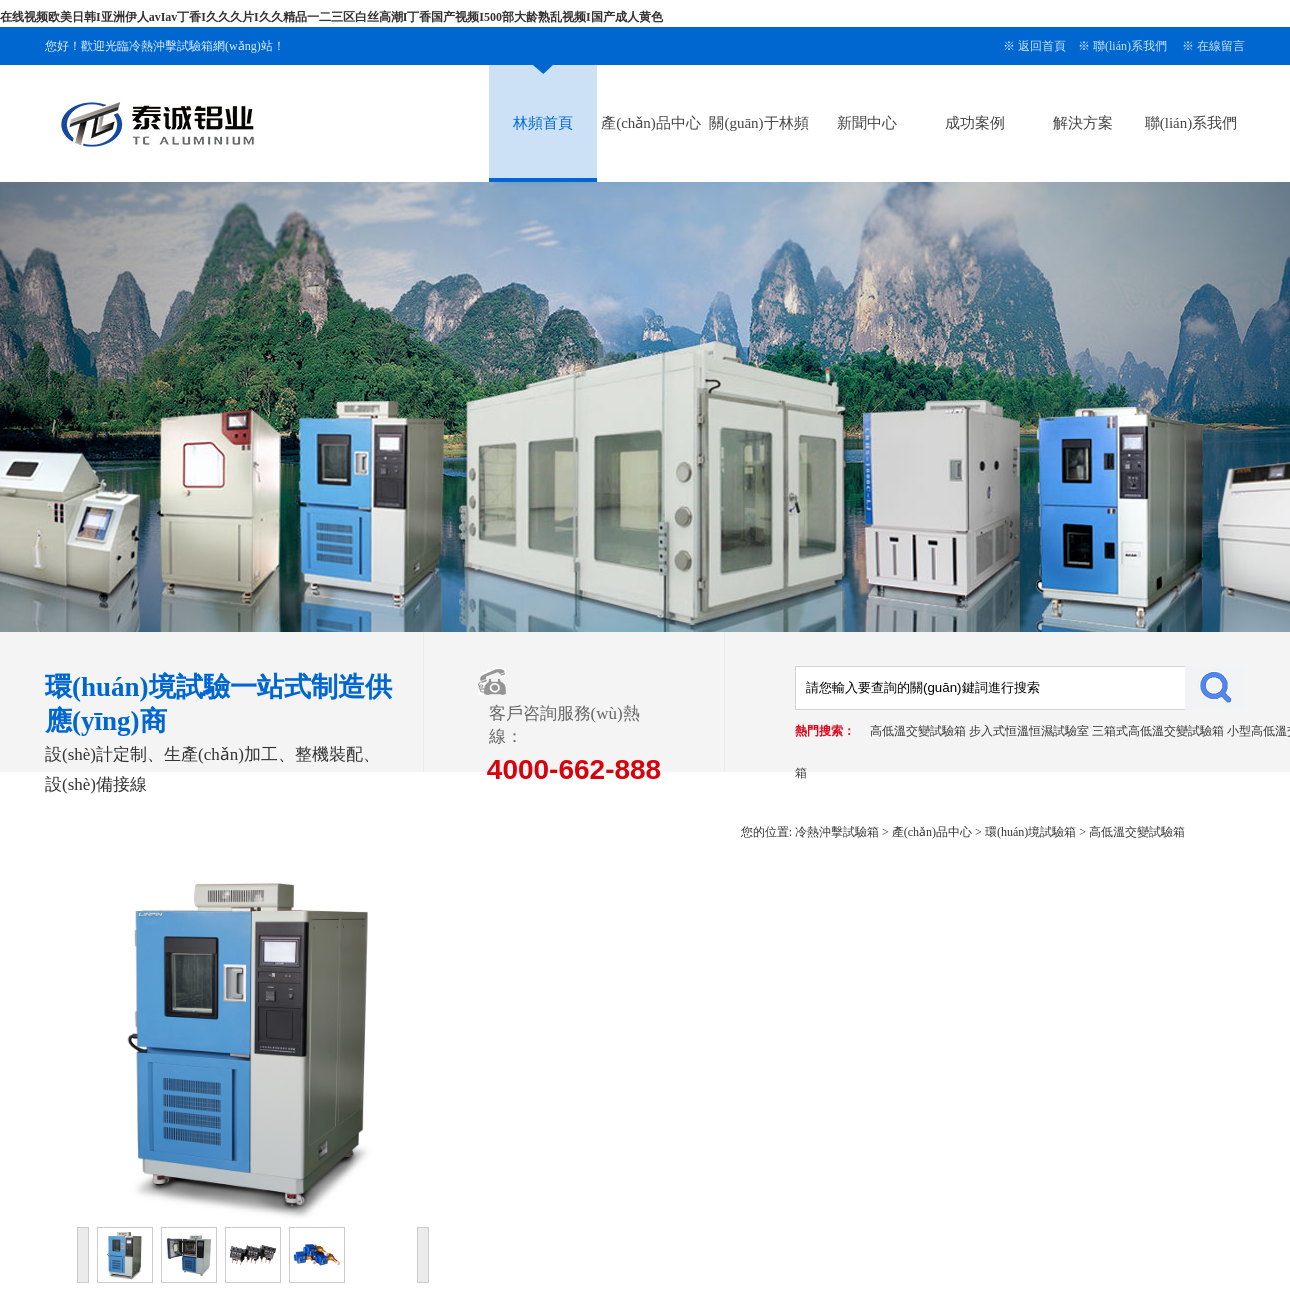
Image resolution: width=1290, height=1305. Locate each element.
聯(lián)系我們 (1130, 46)
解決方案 (1083, 123)
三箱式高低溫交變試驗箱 (1158, 731)
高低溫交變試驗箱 (918, 731)
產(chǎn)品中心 (651, 123)
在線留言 (1221, 46)
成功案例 (975, 123)
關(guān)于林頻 (758, 123)
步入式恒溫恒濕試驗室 (1029, 731)
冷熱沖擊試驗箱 (837, 832)
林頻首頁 (543, 123)
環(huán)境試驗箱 (1030, 832)
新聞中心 (867, 123)
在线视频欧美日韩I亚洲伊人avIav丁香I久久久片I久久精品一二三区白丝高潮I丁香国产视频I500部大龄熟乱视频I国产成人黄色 (331, 17)
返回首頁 (1042, 46)
